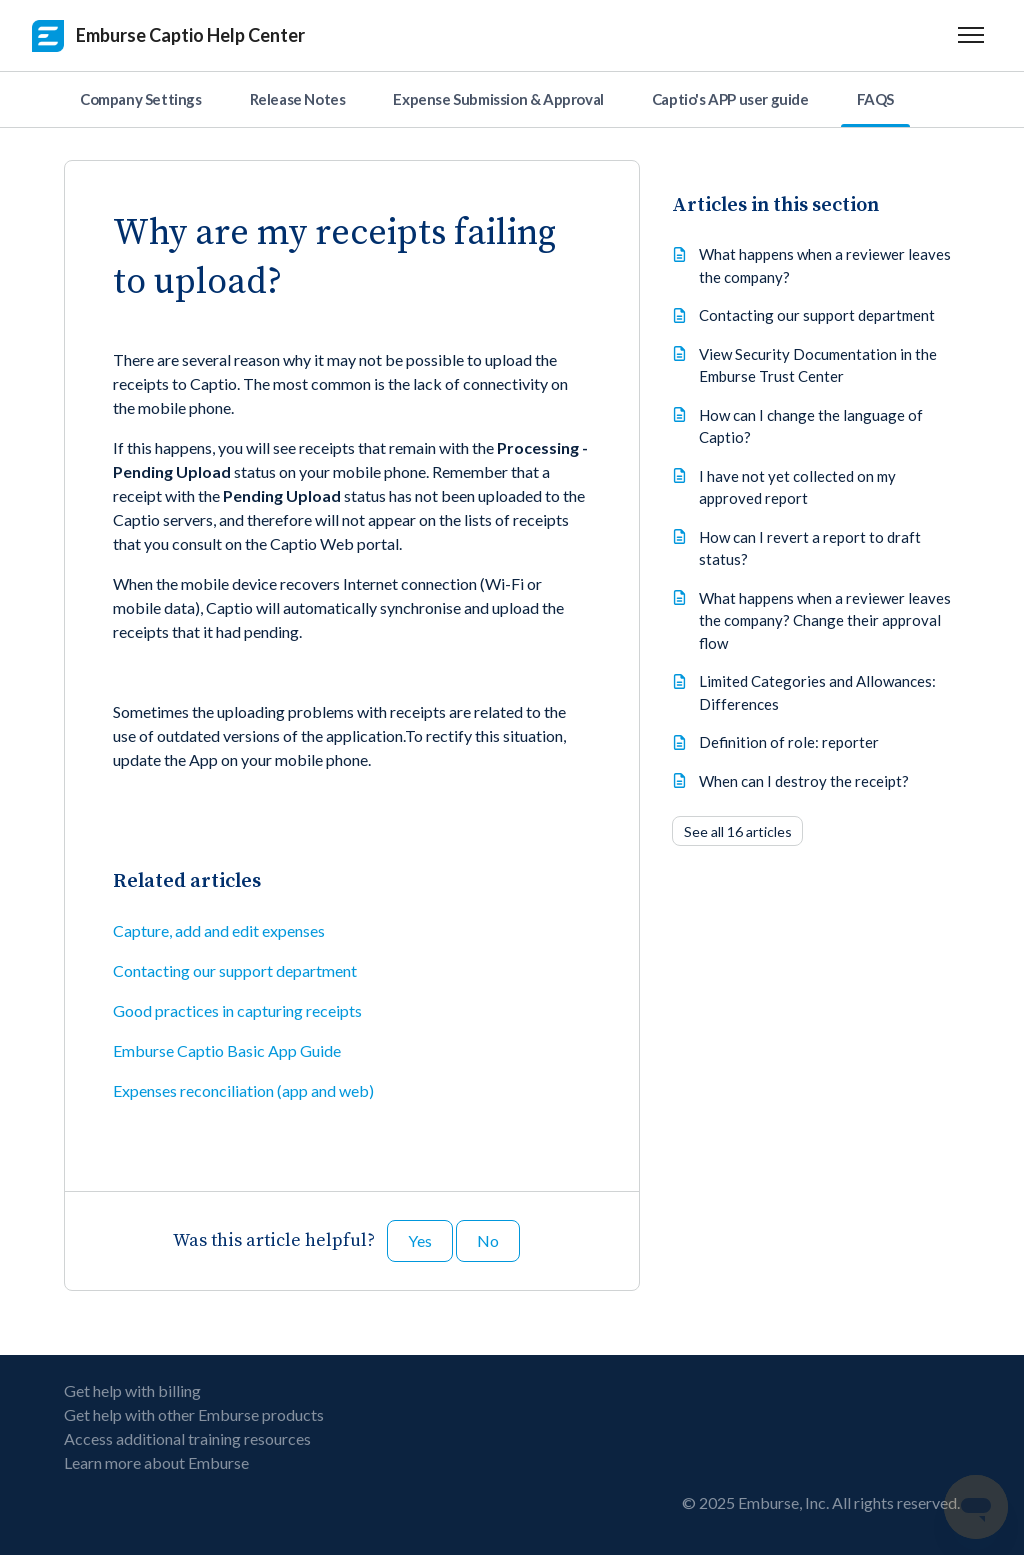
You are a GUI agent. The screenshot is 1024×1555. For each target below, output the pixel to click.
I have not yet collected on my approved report (797, 487)
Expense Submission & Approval (498, 99)
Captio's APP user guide (730, 99)
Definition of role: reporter (789, 742)
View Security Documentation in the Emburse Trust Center (818, 365)
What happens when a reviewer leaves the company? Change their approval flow (825, 620)
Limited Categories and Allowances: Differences (817, 692)
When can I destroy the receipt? (804, 781)
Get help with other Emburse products (194, 1414)
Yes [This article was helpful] (420, 1240)
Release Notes (298, 99)
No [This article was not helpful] (488, 1240)
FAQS (875, 99)
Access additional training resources (187, 1438)
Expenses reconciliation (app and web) (243, 1090)
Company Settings (141, 99)
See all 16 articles (738, 831)
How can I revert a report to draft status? (810, 548)
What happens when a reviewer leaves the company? (825, 265)
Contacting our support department (235, 970)
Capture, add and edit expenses (219, 930)
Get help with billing (132, 1390)
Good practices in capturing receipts (237, 1010)
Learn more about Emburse (156, 1462)
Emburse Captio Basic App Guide (227, 1050)
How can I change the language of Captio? (811, 426)
